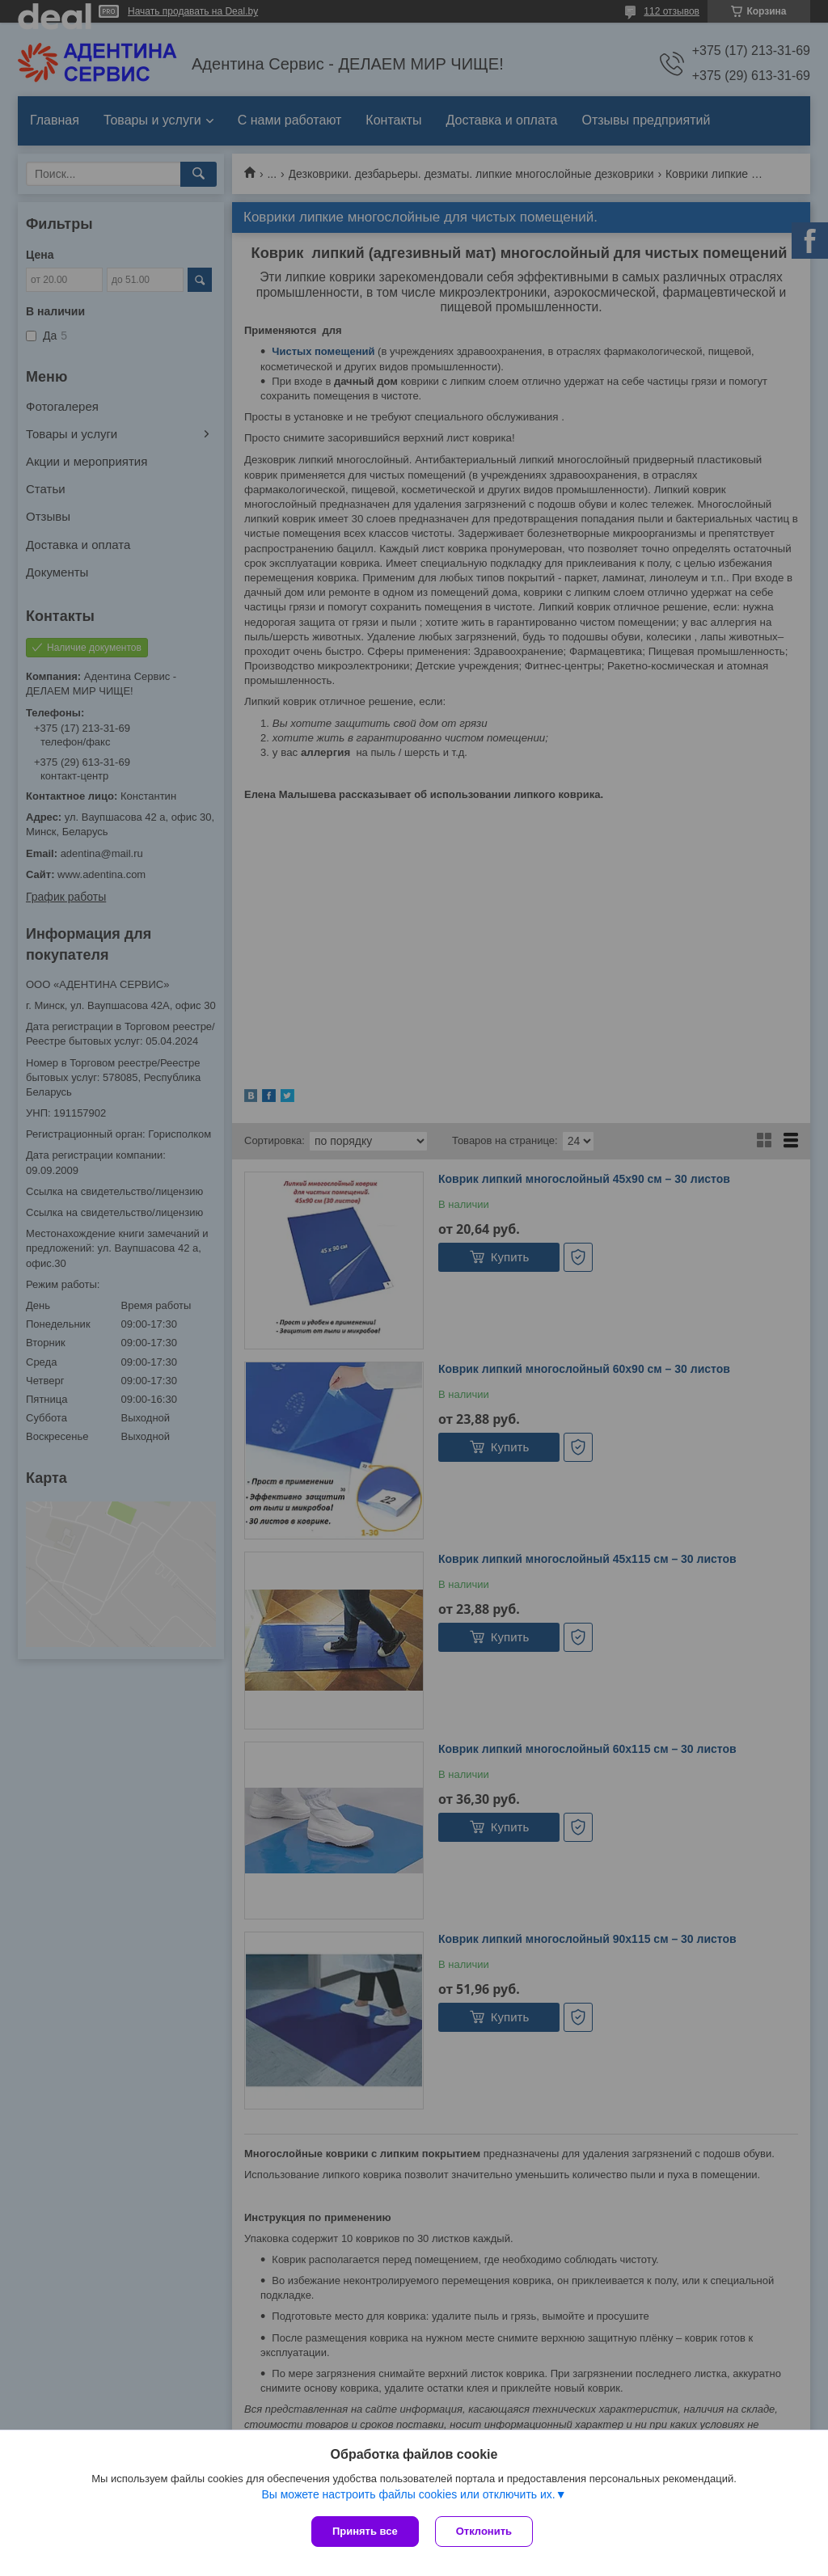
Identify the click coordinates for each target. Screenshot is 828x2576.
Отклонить (484, 2531)
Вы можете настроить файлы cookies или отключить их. (408, 2494)
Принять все (365, 2531)
